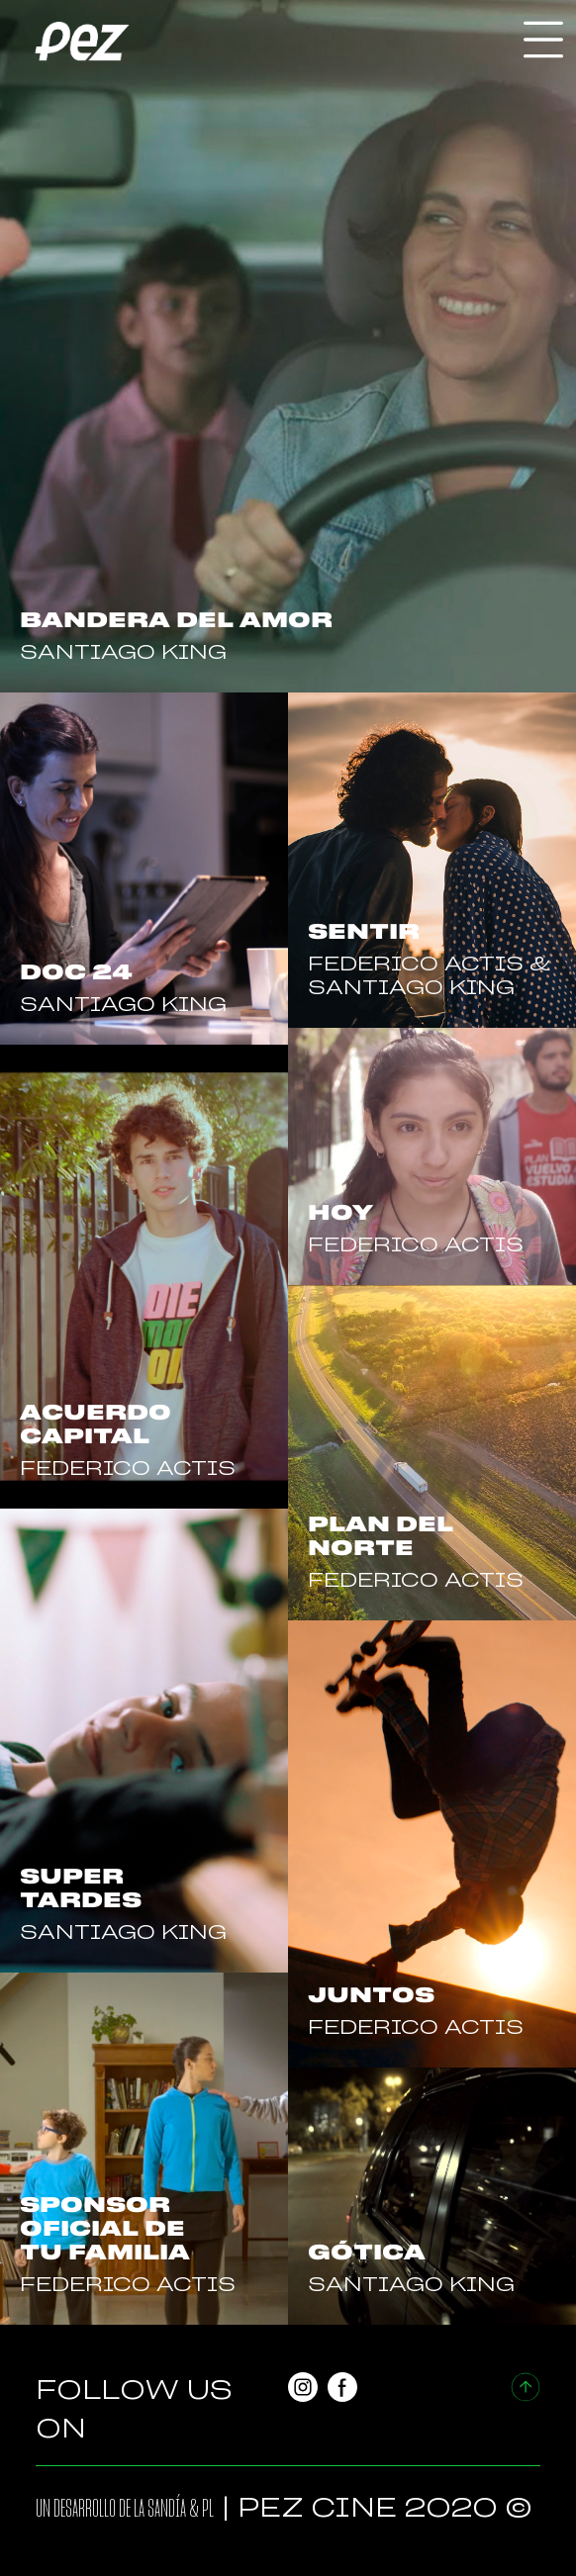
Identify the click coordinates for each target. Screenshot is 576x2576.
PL (208, 2509)
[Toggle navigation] (543, 39)
